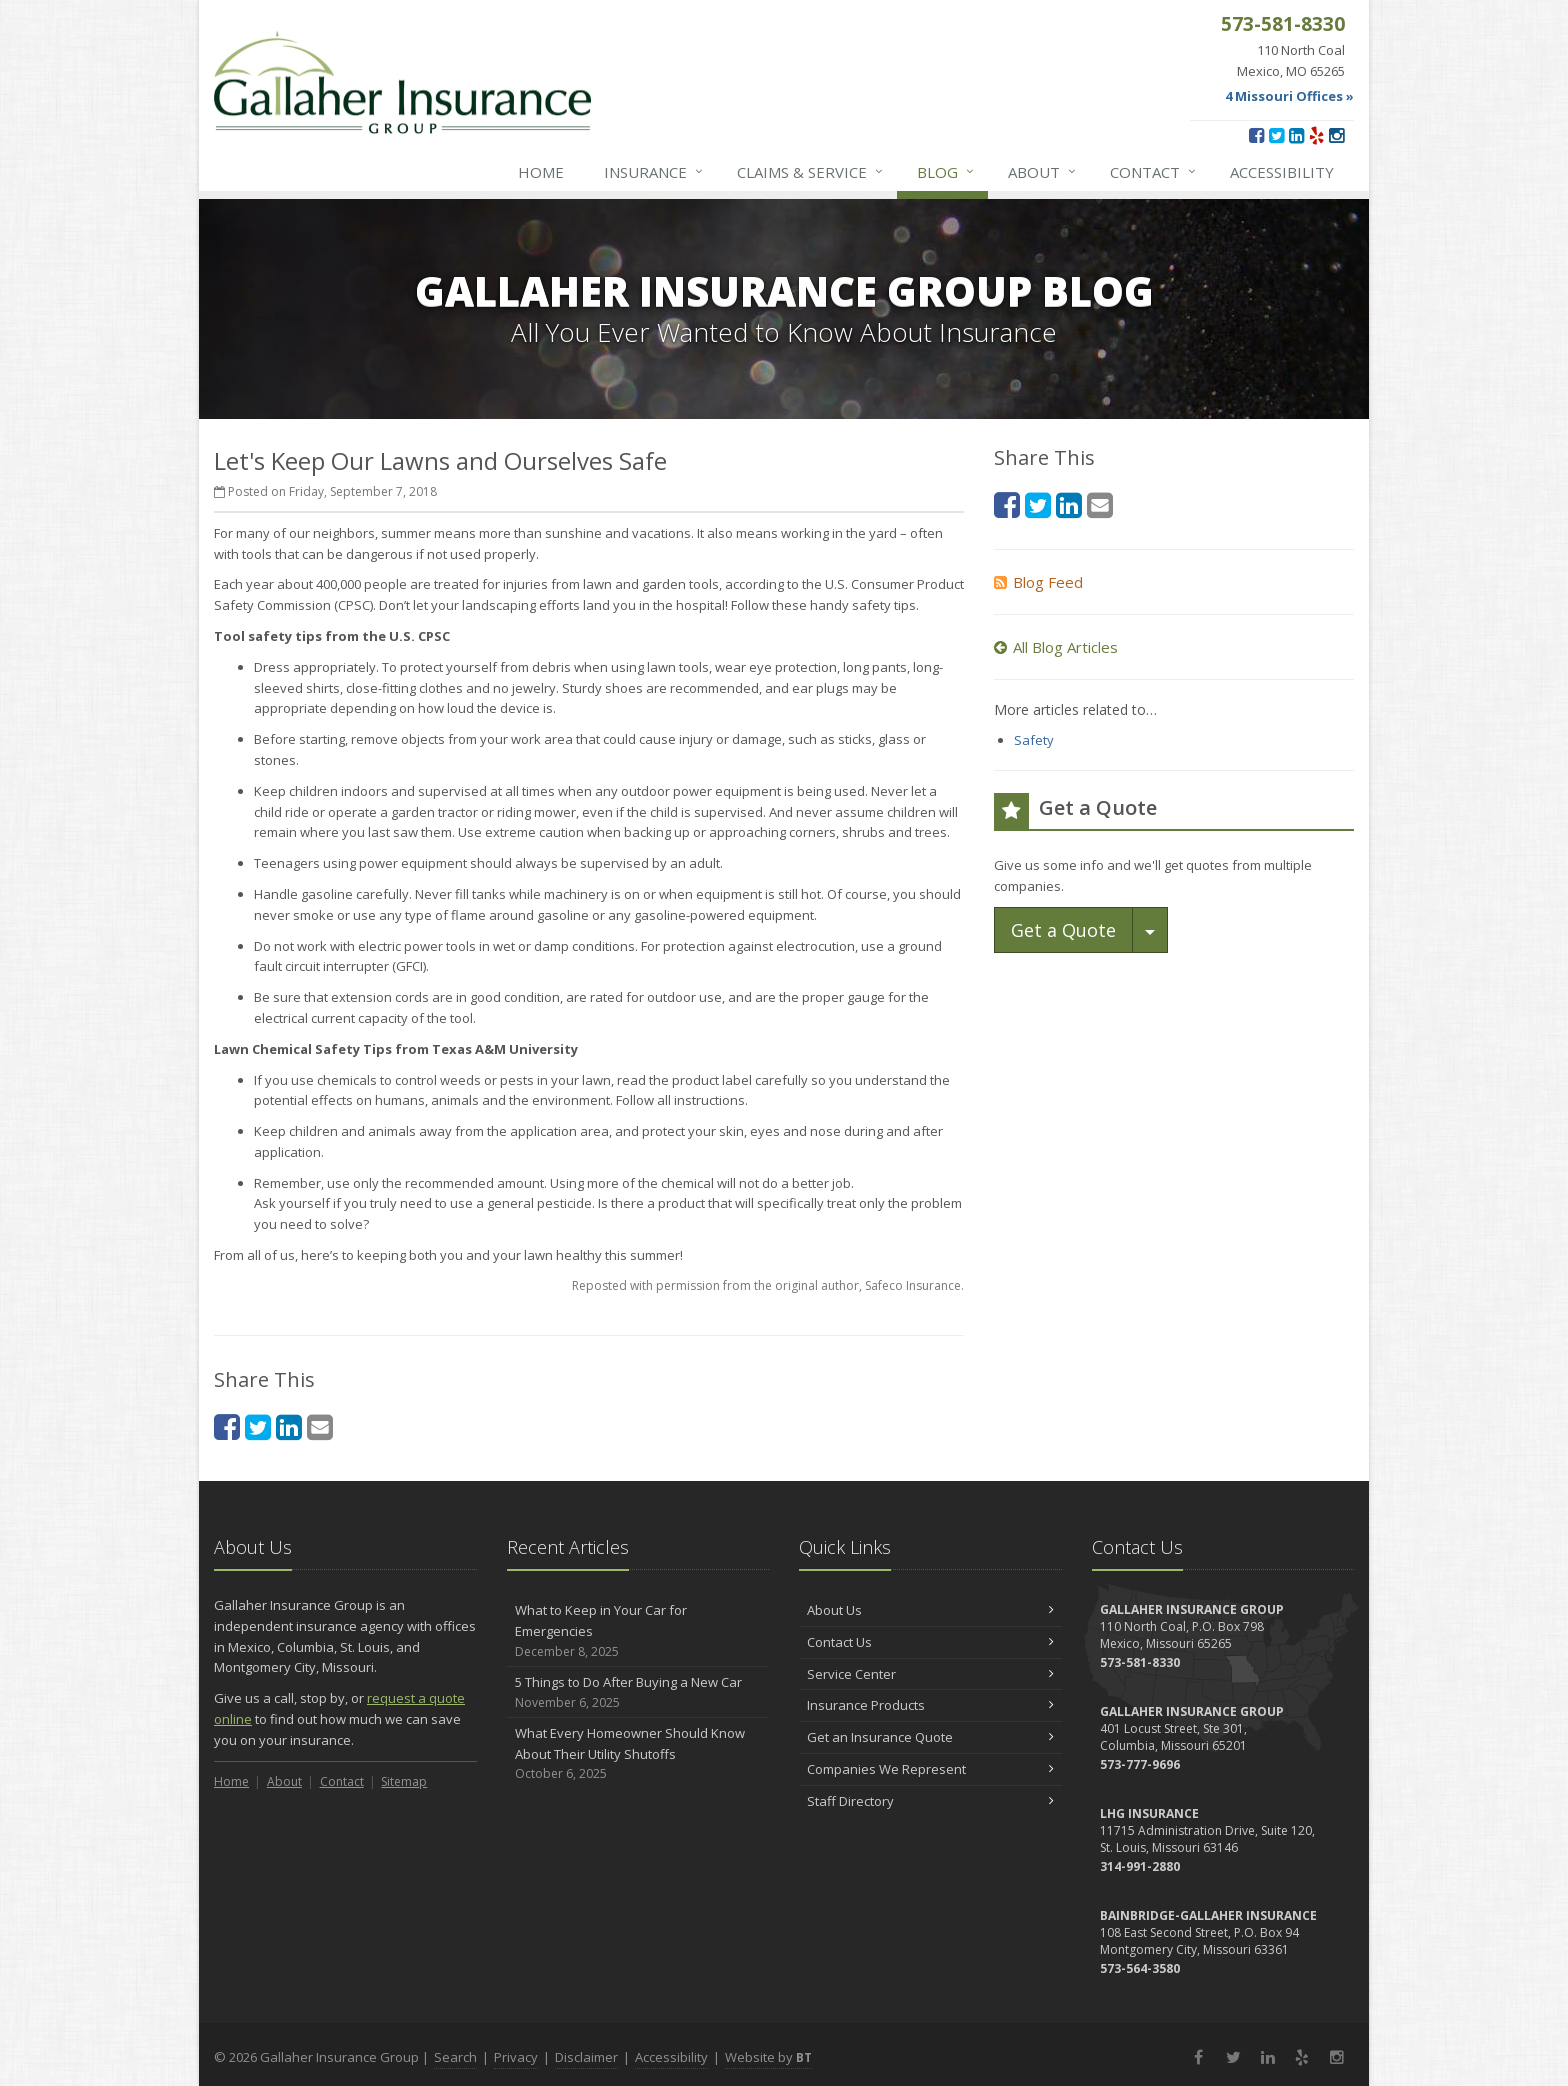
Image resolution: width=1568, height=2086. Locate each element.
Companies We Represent (930, 1769)
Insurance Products (930, 1705)
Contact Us (930, 1642)
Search (455, 2057)
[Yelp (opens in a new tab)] (1316, 135)
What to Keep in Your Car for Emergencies (638, 1631)
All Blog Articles (1056, 647)
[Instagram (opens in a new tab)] (1336, 135)
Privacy (516, 2057)
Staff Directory (930, 1801)
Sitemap (404, 1781)
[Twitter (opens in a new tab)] (1276, 135)
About (1043, 172)
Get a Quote (1063, 930)
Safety (1034, 740)
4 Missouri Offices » (1289, 96)
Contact (1154, 172)
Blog (946, 172)
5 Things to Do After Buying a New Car (638, 1692)
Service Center (930, 1674)
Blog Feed (1038, 582)
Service (811, 172)
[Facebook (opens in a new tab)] (1256, 135)
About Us (930, 1610)
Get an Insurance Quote (930, 1737)
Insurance (654, 172)
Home (541, 172)
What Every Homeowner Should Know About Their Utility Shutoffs (638, 1754)
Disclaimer (586, 2057)
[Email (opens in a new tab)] (320, 1426)
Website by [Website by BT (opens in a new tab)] (768, 2057)
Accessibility (1282, 172)
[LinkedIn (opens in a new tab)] (1296, 135)
